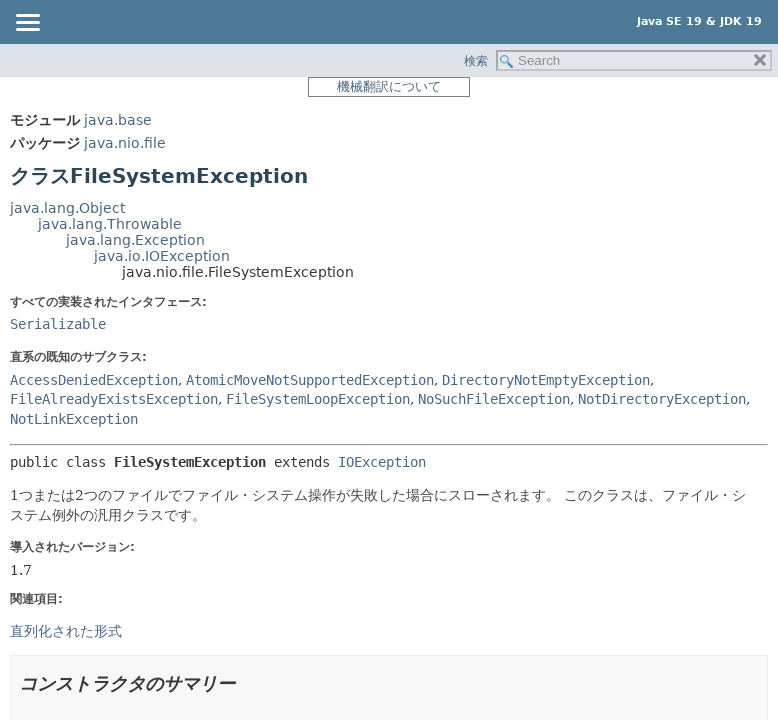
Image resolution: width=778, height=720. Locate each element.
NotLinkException (74, 419)
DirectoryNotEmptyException (546, 380)
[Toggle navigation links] (27, 24)
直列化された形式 (66, 631)
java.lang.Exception (135, 240)
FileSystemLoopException (318, 399)
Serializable (58, 324)
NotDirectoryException (662, 399)
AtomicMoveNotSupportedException (310, 380)
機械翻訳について (389, 86)
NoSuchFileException (494, 399)
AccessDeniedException (94, 380)
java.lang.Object (67, 208)
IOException (382, 462)
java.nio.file (125, 143)
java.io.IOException (162, 256)
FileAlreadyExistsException (114, 399)
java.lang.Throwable (110, 224)
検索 (476, 61)
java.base (118, 120)
